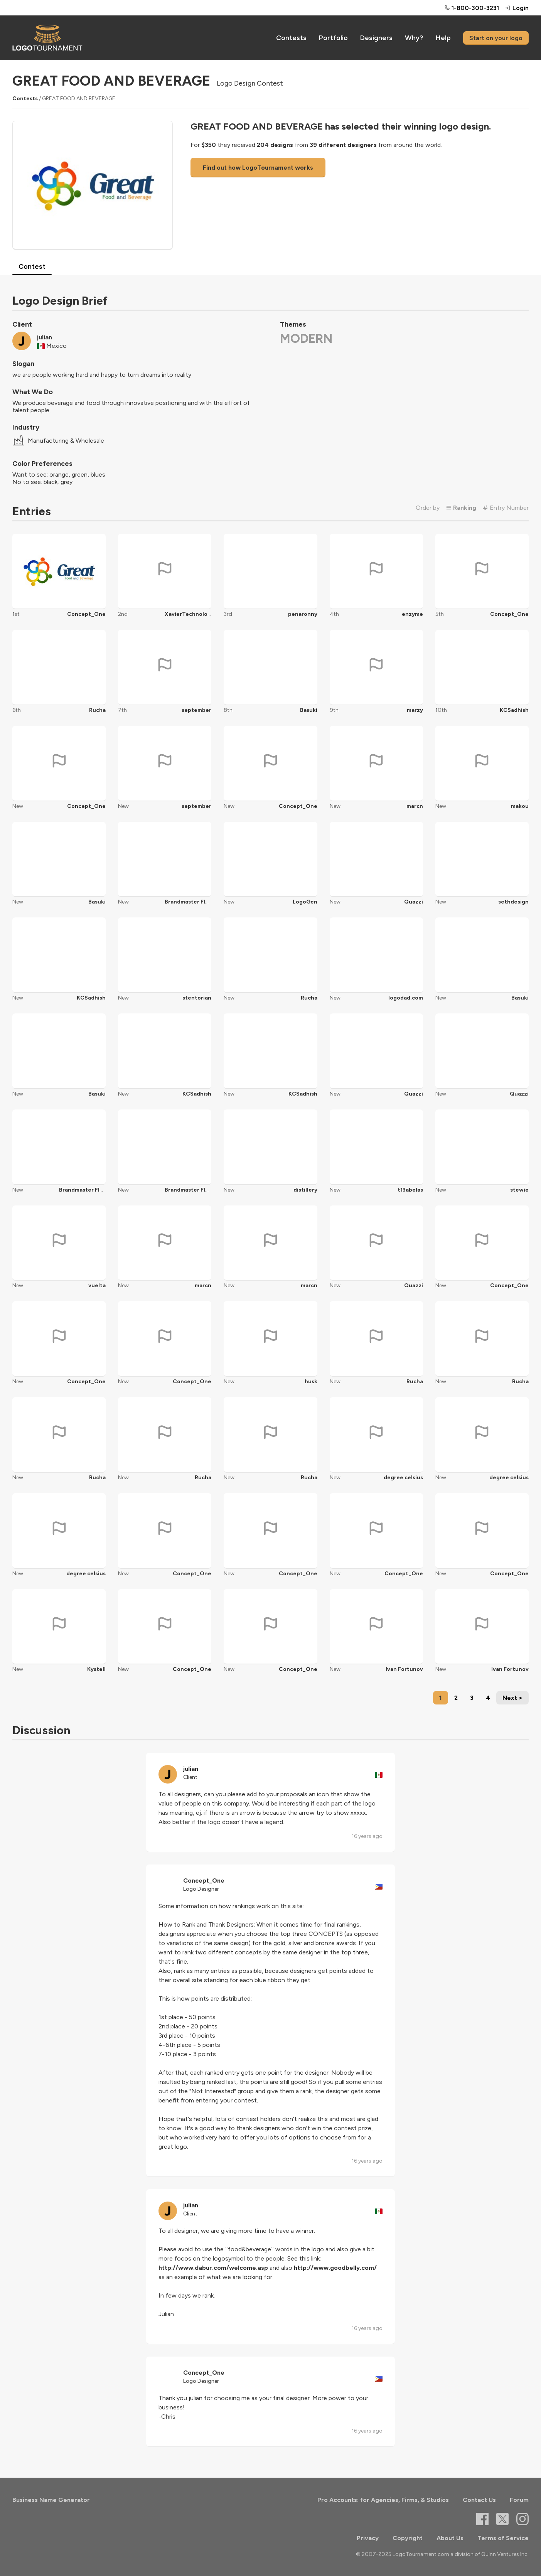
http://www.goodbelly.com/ (335, 2267)
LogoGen (305, 902)
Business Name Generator (51, 2500)
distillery (305, 1190)
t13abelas (410, 1190)
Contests (291, 38)
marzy (415, 710)
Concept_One (86, 614)
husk (311, 1381)
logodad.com (405, 998)
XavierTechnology (189, 614)
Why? (414, 38)
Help (443, 38)
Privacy (368, 2538)
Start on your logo (495, 38)
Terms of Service (503, 2538)
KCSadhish (514, 710)
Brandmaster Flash (189, 902)
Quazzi (413, 902)
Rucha (97, 710)
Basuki (308, 710)
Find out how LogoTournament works (258, 167)
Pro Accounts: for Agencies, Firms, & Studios (383, 2500)
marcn (414, 806)
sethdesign (513, 902)
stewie (519, 1190)
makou (520, 806)
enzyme (412, 614)
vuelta (97, 1285)
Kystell (96, 1669)
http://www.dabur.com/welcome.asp (213, 2267)
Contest (32, 266)
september (196, 710)
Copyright (408, 2538)
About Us (450, 2538)
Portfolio (333, 38)
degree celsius (403, 1477)
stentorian (196, 998)
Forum (519, 2500)
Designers (376, 38)
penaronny (302, 614)
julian (44, 337)
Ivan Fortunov (404, 1669)
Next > (512, 1697)
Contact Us (479, 2500)
